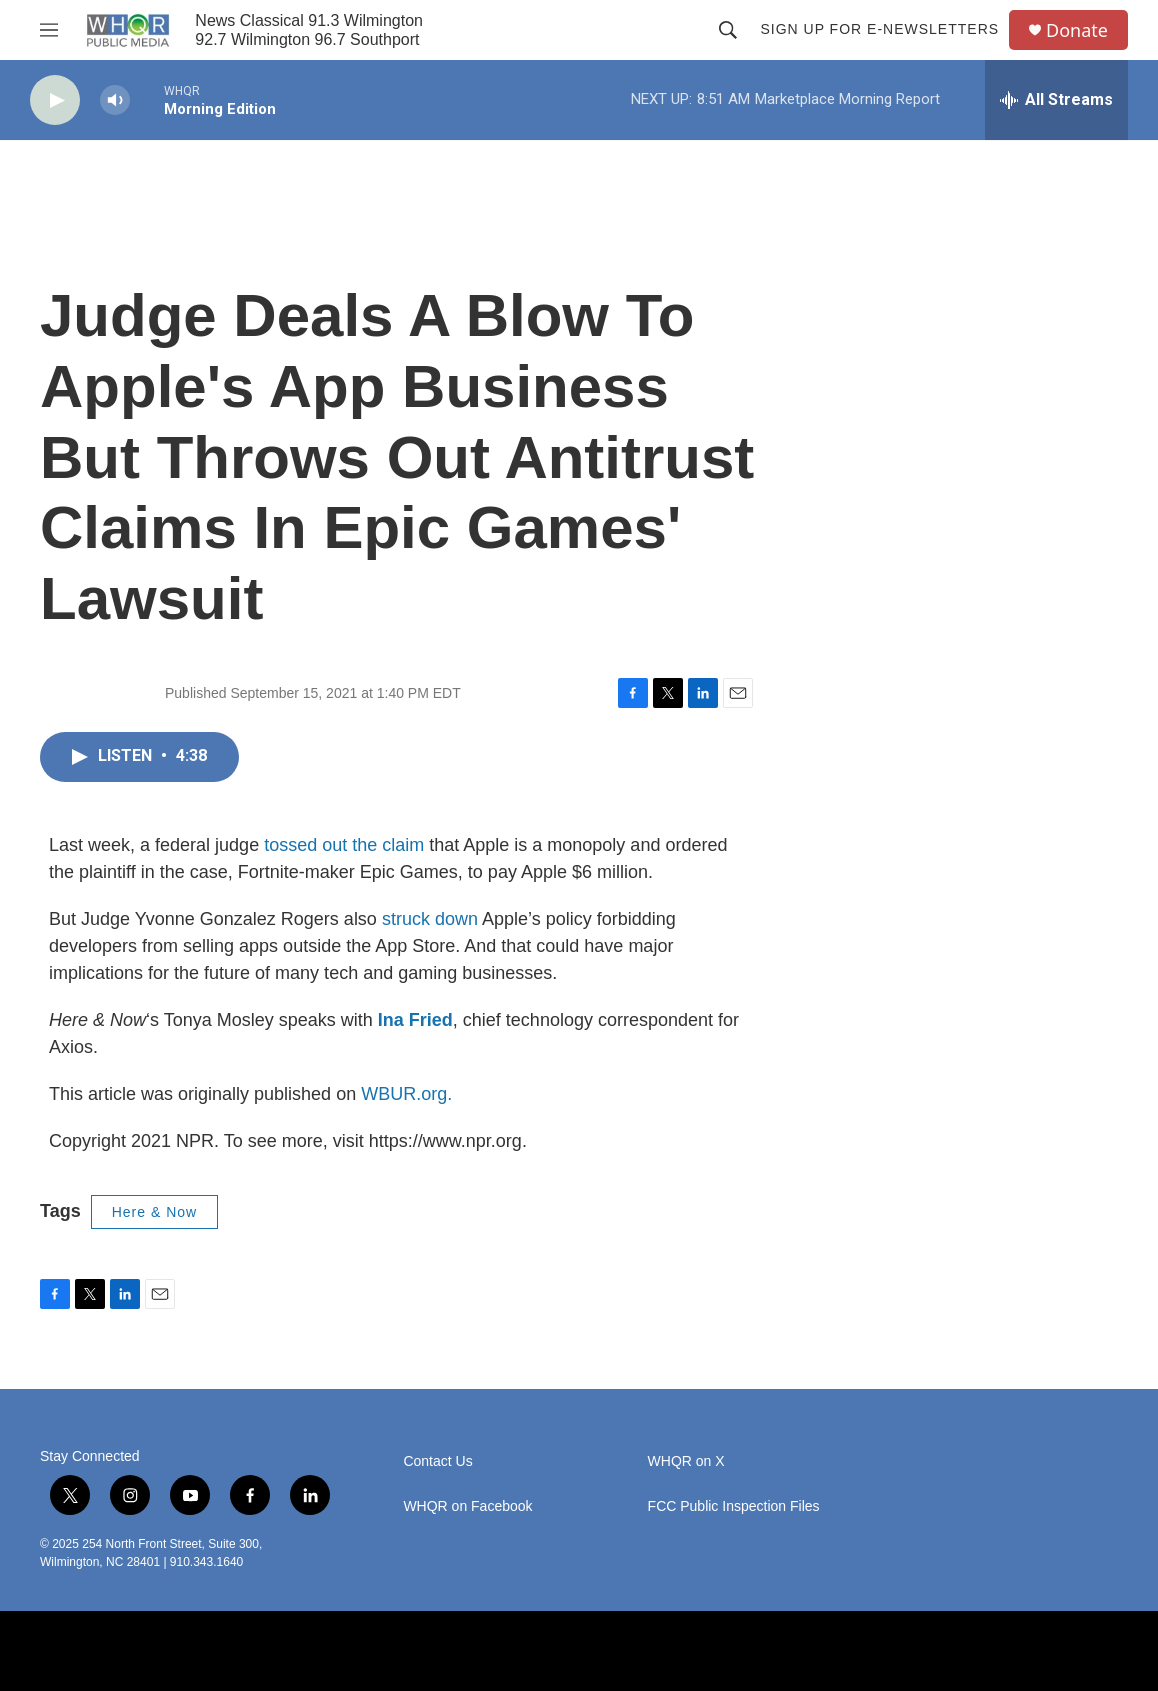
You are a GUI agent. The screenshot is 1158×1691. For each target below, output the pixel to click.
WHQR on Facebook (467, 1506)
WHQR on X (686, 1461)
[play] (55, 100)
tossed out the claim (344, 845)
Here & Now (154, 1212)
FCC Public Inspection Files (734, 1506)
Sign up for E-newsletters (879, 29)
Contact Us (437, 1461)
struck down (430, 919)
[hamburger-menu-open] (49, 30)
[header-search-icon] (728, 30)
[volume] (115, 100)
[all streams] (1056, 100)
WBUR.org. (406, 1094)
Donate (1077, 30)
